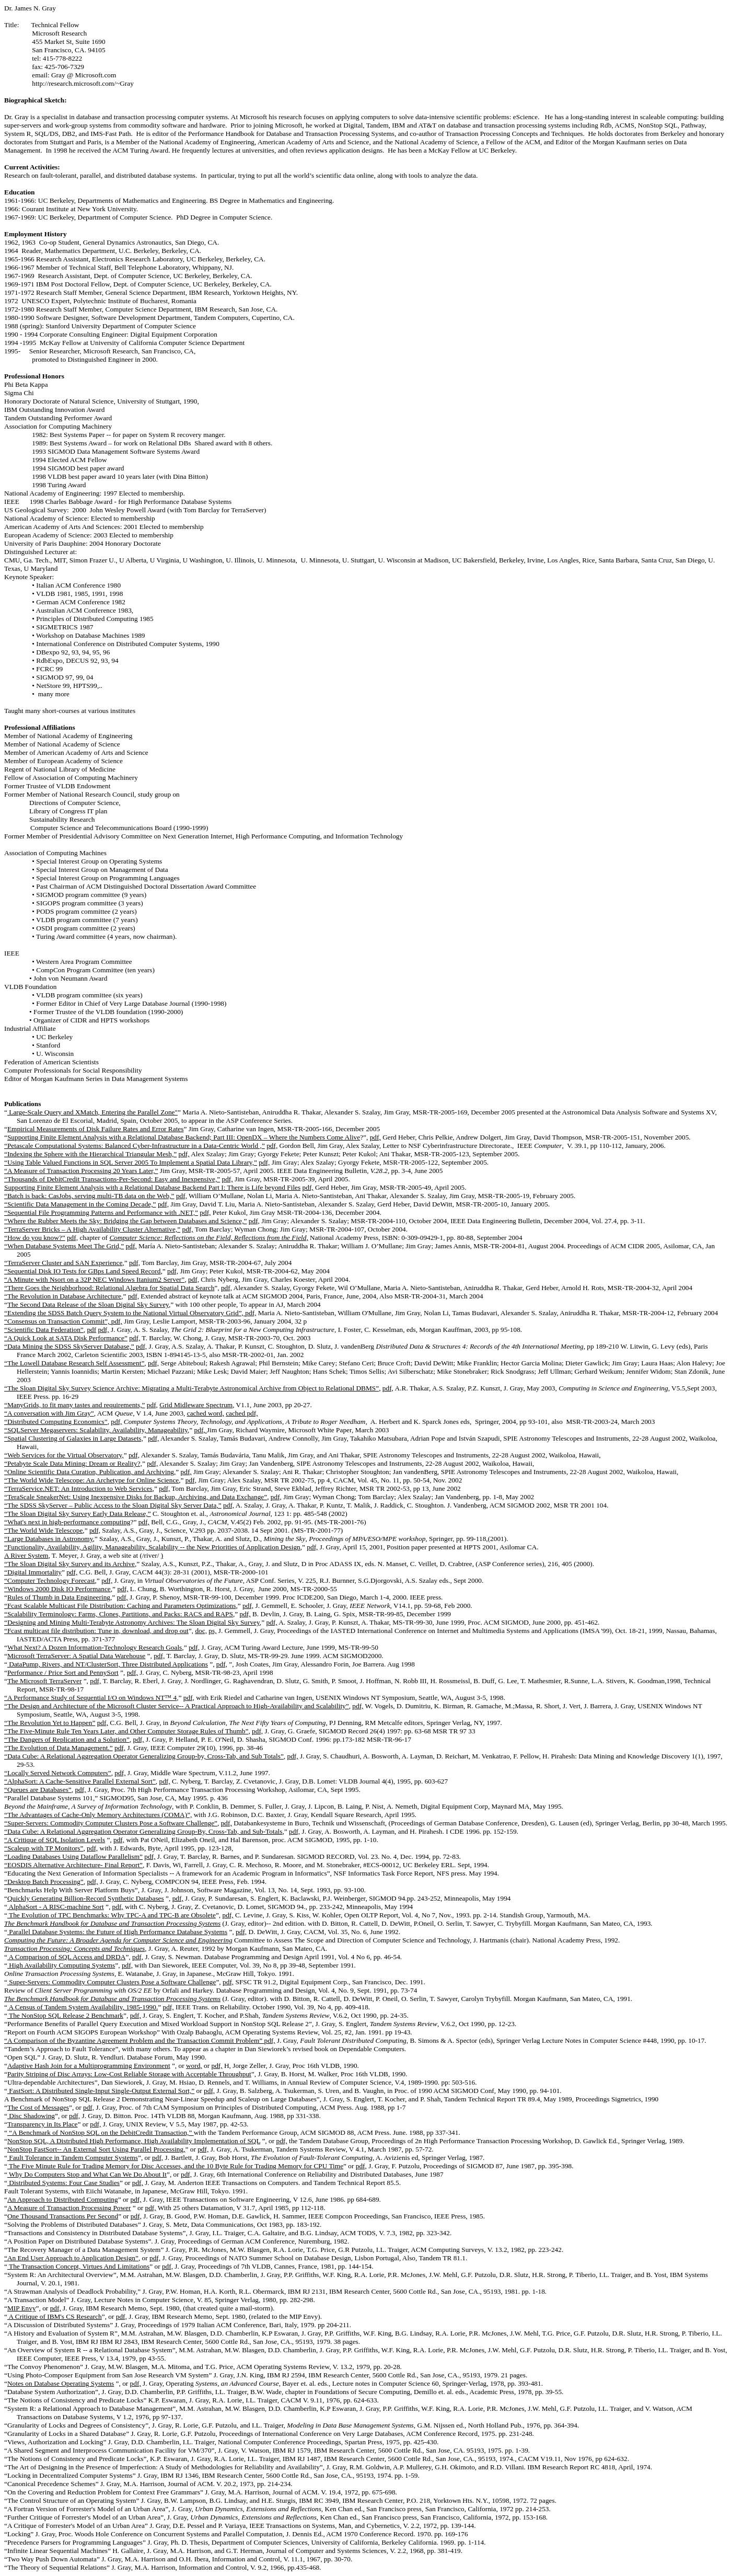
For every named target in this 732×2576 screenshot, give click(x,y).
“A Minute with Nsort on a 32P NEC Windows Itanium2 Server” (94, 1279)
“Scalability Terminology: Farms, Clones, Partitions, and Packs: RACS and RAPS (118, 1614)
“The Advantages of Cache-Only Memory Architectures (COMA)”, (98, 1815)
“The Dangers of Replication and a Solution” (67, 1739)
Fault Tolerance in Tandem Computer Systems (72, 2157)
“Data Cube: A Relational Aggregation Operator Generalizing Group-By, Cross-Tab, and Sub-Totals (143, 1831)
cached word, (205, 1413)
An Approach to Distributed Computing (62, 2199)
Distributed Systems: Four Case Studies (63, 2183)
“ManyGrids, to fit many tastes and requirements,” (74, 1405)
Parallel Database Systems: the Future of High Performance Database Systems (117, 1932)
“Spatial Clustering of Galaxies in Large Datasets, (73, 1438)
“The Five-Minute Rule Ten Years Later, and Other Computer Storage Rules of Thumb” (126, 1731)
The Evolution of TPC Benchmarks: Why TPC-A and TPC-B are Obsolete (111, 1915)
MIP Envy (21, 2308)
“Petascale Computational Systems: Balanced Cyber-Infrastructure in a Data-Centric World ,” (134, 1145)
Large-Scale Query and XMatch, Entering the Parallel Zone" (92, 1112)
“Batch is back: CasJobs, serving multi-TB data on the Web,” (89, 1196)
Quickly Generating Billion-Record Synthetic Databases (85, 1898)
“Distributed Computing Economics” (56, 1421)
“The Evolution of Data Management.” (58, 1748)
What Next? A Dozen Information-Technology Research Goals (94, 1647)
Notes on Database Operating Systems (60, 2383)
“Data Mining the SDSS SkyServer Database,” (69, 1346)
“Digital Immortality (33, 1572)
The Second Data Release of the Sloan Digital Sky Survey (88, 1304)
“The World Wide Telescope (43, 1530)
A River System (26, 1555)
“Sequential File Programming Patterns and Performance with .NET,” (101, 1212)
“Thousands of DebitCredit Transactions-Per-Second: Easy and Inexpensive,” (112, 1179)
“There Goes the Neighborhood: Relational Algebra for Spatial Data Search (109, 1288)
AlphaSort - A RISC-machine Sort (55, 1907)
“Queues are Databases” (38, 1789)
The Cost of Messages (38, 2107)
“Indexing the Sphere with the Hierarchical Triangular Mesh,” (90, 1154)
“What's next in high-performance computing (67, 1522)
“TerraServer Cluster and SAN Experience (63, 1263)
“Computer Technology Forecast (49, 1580)
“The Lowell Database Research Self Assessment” (74, 1363)
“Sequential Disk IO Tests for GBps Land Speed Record (82, 1271)
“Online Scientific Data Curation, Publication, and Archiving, (90, 1472)
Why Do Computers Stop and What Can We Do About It (87, 2174)
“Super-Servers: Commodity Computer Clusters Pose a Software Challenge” (110, 1823)
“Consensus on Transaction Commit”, (57, 1321)
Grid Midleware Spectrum (196, 1405)
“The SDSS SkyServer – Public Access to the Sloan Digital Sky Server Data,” (113, 1505)
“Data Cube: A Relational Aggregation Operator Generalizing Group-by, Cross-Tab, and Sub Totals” (144, 1756)
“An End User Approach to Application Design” (71, 2258)
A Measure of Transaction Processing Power (69, 2208)
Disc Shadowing (31, 2116)
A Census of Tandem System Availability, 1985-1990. (82, 2007)
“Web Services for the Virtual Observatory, (64, 1455)
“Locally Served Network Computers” (57, 1773)
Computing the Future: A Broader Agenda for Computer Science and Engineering (118, 1940)
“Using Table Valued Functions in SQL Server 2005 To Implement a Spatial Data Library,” (130, 1162)
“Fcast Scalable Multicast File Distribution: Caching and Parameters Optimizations (120, 1605)
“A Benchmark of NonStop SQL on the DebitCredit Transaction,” (100, 2132)
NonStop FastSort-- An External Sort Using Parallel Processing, (96, 2149)
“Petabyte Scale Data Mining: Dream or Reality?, (73, 1463)
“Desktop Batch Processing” (44, 1881)
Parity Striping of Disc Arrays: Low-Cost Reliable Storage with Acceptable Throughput (129, 2074)
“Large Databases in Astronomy (48, 1539)
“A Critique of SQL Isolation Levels (54, 1840)
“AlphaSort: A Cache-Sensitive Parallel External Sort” (80, 1781)
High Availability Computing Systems (61, 1965)
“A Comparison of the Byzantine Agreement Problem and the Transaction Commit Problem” (134, 2040)
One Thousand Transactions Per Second (62, 2216)
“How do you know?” (34, 1237)
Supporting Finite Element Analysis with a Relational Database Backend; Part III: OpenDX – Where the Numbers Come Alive (183, 1137)
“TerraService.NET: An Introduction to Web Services (78, 1488)
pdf (91, 1329)
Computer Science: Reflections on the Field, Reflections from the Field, (208, 1237)
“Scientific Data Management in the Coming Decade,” (80, 1204)
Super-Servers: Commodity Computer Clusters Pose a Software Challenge (111, 1982)
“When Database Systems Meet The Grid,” (64, 1246)
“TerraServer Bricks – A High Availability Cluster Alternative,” (92, 1229)
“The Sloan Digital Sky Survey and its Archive (69, 1564)
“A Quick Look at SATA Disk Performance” (65, 1338)
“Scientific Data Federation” (44, 1329)
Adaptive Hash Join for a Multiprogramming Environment (88, 2065)
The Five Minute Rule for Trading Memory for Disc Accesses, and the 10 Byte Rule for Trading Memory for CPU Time (175, 2166)
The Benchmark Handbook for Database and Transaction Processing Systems (112, 1923)
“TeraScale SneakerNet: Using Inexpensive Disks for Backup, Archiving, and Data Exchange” (135, 1497)
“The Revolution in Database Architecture (62, 1296)
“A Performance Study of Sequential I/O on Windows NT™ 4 (90, 1697)
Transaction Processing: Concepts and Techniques (74, 1948)
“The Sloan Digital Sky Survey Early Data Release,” (77, 1513)
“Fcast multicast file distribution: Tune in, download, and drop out (96, 1631)
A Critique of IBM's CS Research (54, 2316)
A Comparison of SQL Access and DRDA (66, 1957)
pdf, (375, 1137)
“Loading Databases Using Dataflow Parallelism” (73, 1856)
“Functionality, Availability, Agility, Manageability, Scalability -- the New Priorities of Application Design (152, 1547)
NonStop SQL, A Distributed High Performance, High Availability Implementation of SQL (133, 2141)
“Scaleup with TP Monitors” (43, 1848)
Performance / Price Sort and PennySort (63, 1672)
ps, (212, 1631)
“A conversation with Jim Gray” (49, 1413)
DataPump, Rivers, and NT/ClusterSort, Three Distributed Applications (107, 1664)
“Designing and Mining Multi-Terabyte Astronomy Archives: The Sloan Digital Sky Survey (132, 1622)
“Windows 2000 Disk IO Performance (57, 1589)
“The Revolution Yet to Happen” (49, 1723)
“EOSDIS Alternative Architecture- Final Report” (73, 1865)
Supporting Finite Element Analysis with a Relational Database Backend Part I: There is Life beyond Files (152, 1187)
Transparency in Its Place (42, 2124)
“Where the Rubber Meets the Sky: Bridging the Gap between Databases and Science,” (125, 1221)
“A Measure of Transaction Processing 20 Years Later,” (81, 1171)
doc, (201, 1631)
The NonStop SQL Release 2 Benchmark (65, 2015)
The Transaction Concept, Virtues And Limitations (78, 2266)
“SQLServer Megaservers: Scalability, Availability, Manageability (96, 1430)
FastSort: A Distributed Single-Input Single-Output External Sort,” (100, 2091)
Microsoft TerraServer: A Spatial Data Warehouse (76, 1656)
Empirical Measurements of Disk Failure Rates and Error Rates (95, 1129)
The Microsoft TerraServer (44, 1681)
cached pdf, (242, 1413)
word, (194, 2065)
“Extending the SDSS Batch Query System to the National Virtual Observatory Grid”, (124, 1313)
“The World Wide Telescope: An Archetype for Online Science (91, 1480)
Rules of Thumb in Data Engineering (58, 1597)
